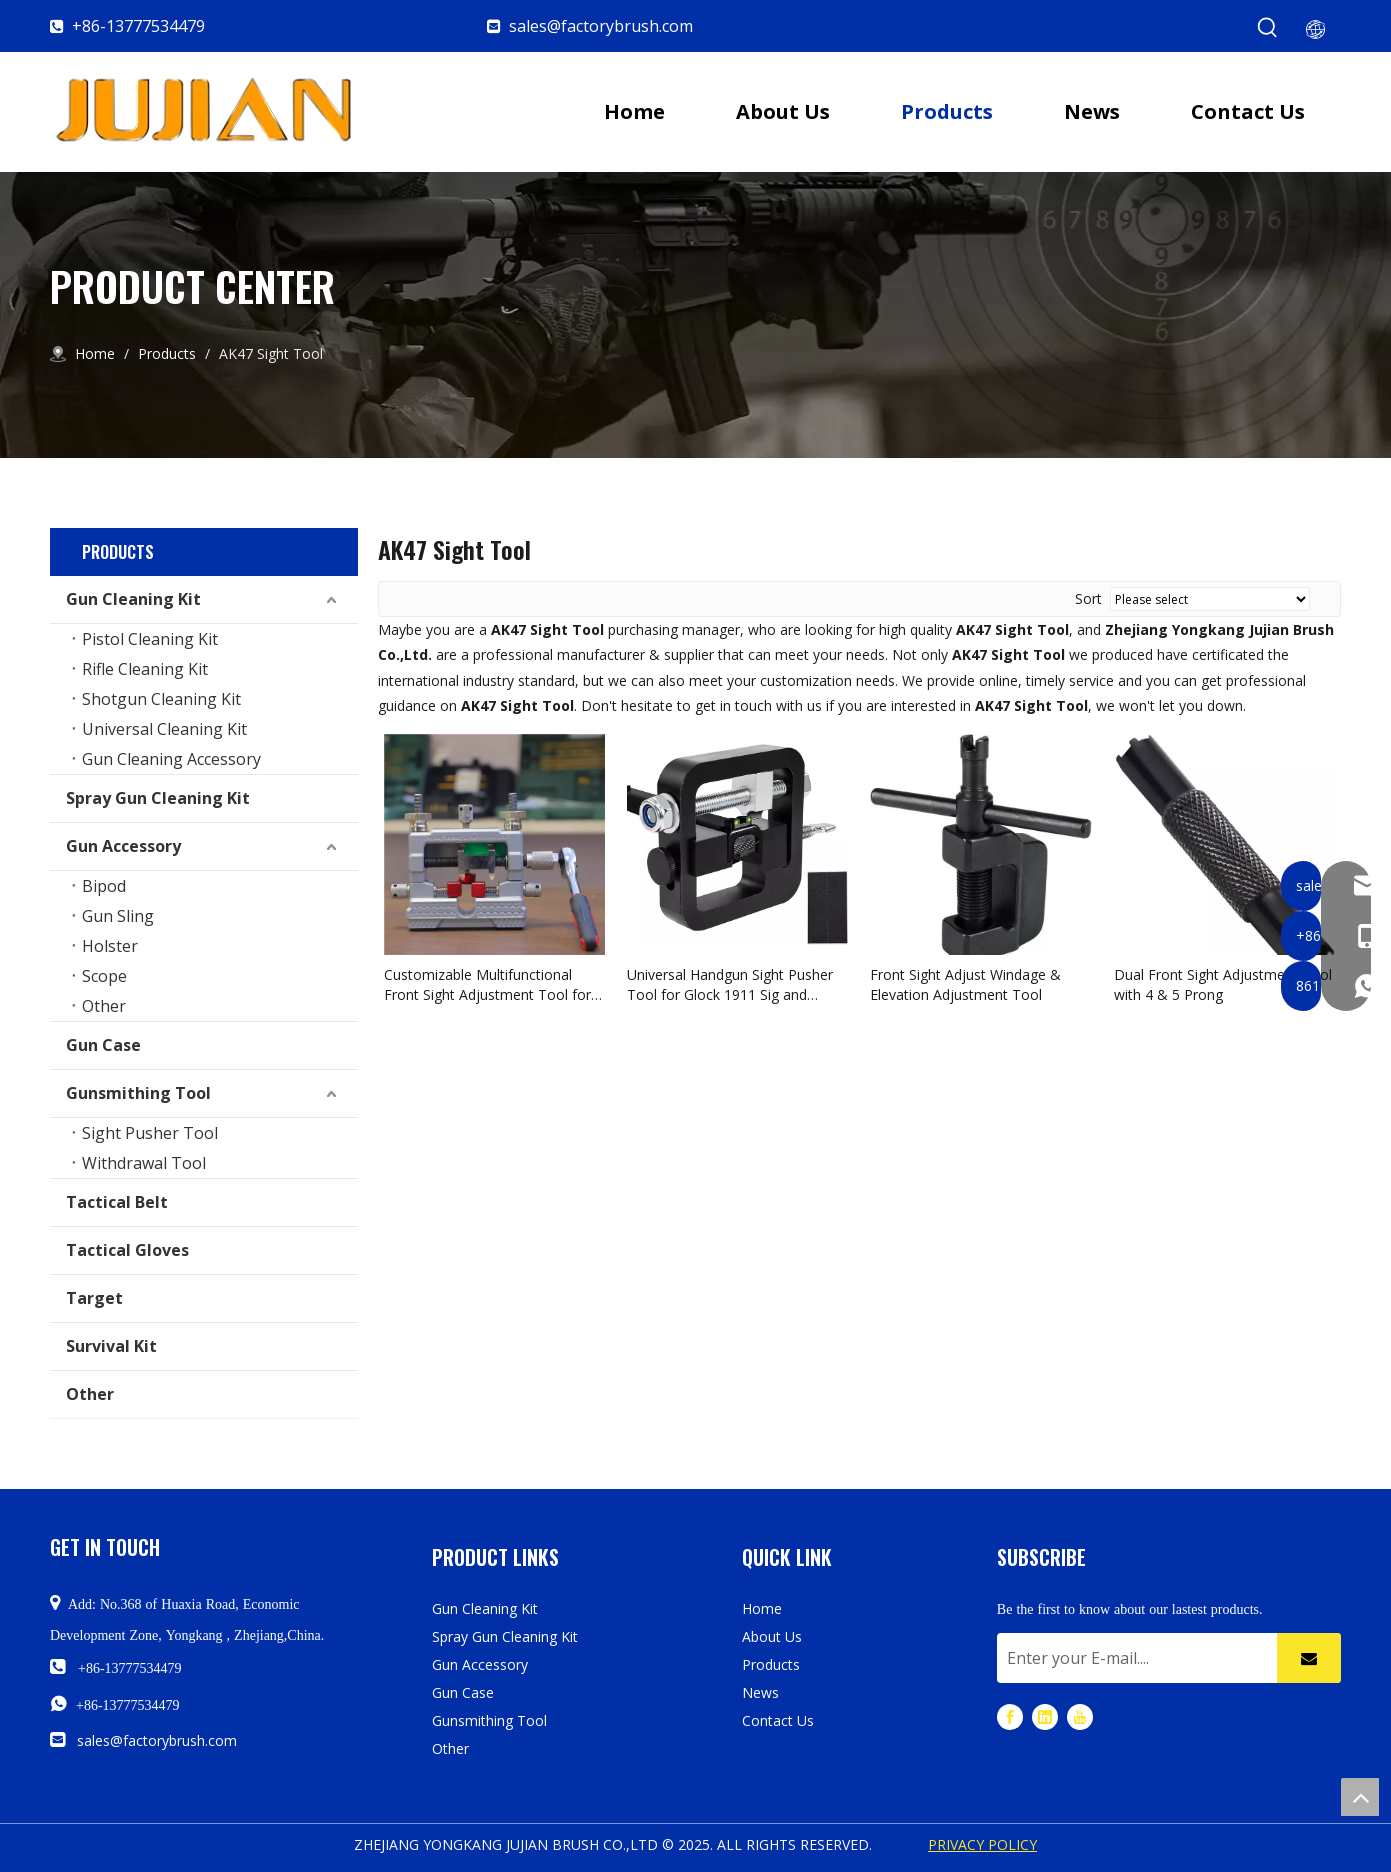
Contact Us (778, 1720)
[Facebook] (1010, 1716)
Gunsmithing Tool (138, 1093)
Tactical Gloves (127, 1250)
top (1360, 1797)
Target (94, 1298)
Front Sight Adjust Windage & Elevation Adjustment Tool (965, 984)
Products (771, 1664)
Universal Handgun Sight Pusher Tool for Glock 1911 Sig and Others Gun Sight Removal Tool (730, 985)
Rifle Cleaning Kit (145, 669)
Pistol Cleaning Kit (150, 639)
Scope (104, 976)
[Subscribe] (1309, 1658)
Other (104, 1006)
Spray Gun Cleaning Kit (158, 798)
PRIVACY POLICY (982, 1844)
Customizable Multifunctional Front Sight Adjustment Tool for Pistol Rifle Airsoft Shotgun (487, 985)
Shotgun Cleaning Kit (161, 699)
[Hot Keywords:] (1268, 28)
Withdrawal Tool (144, 1163)
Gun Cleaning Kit (133, 599)
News (760, 1692)
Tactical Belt (117, 1202)
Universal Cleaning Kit (164, 729)
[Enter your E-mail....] (1132, 1658)
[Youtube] (1080, 1716)
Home (762, 1608)
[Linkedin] (1045, 1716)
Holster (110, 946)
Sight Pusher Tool (150, 1133)
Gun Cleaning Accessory (171, 759)
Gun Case (103, 1045)
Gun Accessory (123, 846)
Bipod (104, 886)
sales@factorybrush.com (601, 26)
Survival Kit (111, 1346)
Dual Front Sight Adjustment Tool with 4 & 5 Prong (1223, 984)
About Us (772, 1636)
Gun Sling (118, 916)
